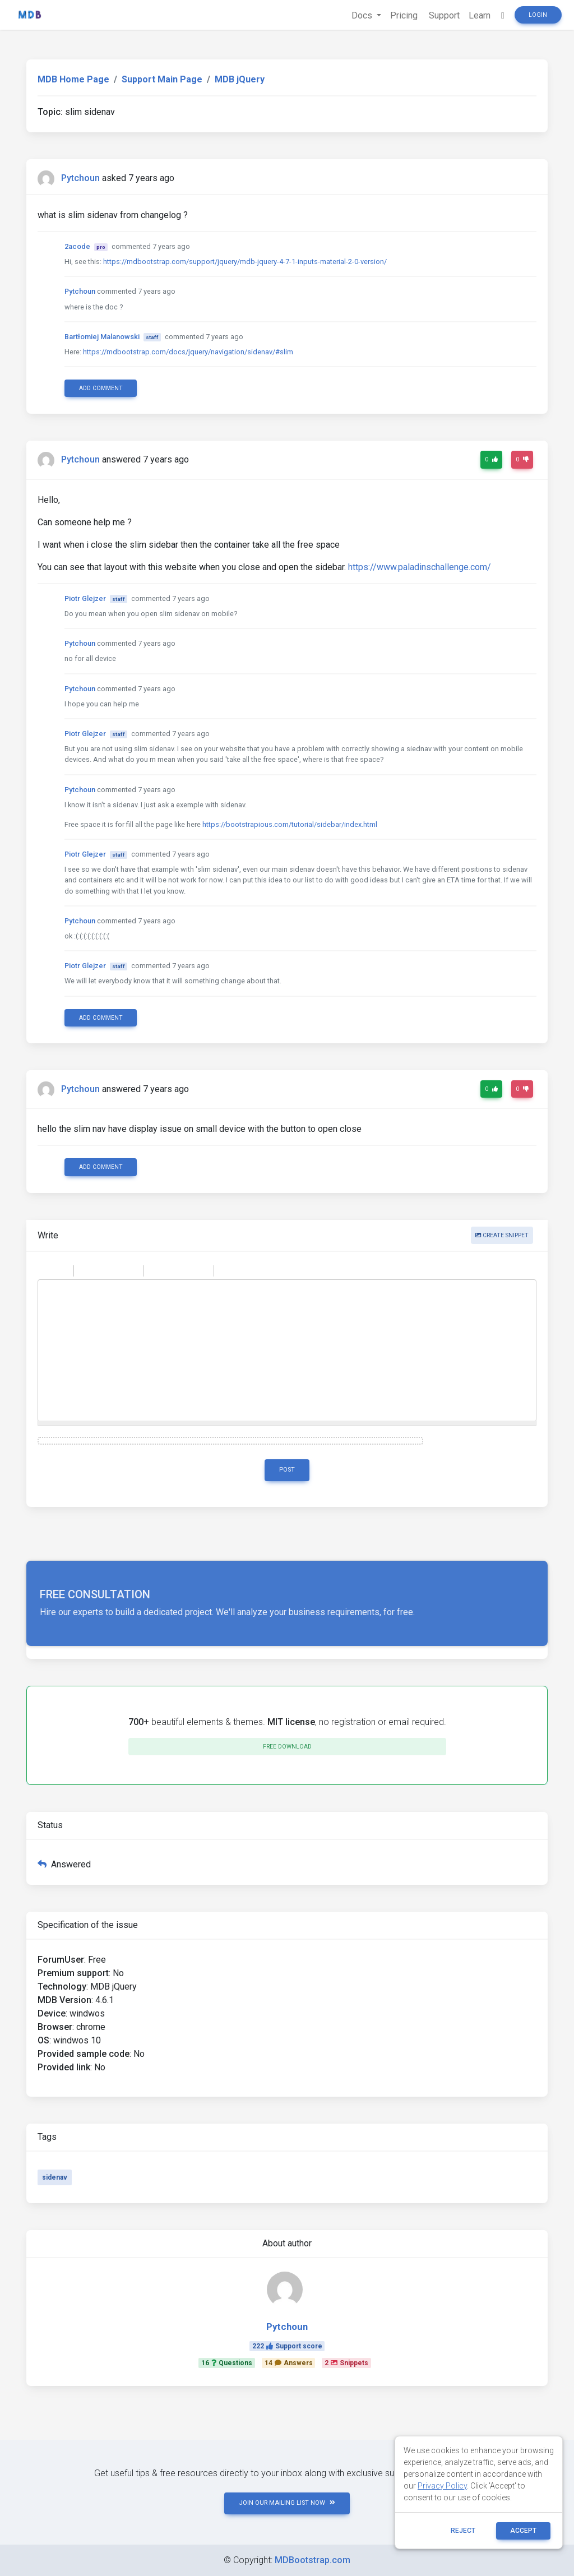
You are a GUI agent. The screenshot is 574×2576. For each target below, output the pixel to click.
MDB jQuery (240, 79)
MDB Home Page (73, 79)
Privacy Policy (442, 2485)
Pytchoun (80, 178)
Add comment (101, 388)
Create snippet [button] (502, 1235)
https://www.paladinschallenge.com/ (419, 567)
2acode (77, 246)
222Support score (287, 2346)
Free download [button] (287, 1746)
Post (287, 1469)
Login (538, 15)
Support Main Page (162, 79)
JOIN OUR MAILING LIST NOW (287, 2502)
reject (463, 2531)
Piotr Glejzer (85, 598)
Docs (362, 15)
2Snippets (346, 2363)
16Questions (226, 2363)
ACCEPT (523, 2531)
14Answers (289, 2363)
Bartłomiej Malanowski (102, 336)
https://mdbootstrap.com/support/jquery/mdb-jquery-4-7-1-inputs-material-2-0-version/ (245, 261)
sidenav (54, 2177)
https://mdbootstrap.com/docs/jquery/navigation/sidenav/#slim (188, 352)
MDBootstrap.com (312, 2560)
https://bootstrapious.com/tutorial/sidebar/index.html (289, 824)
